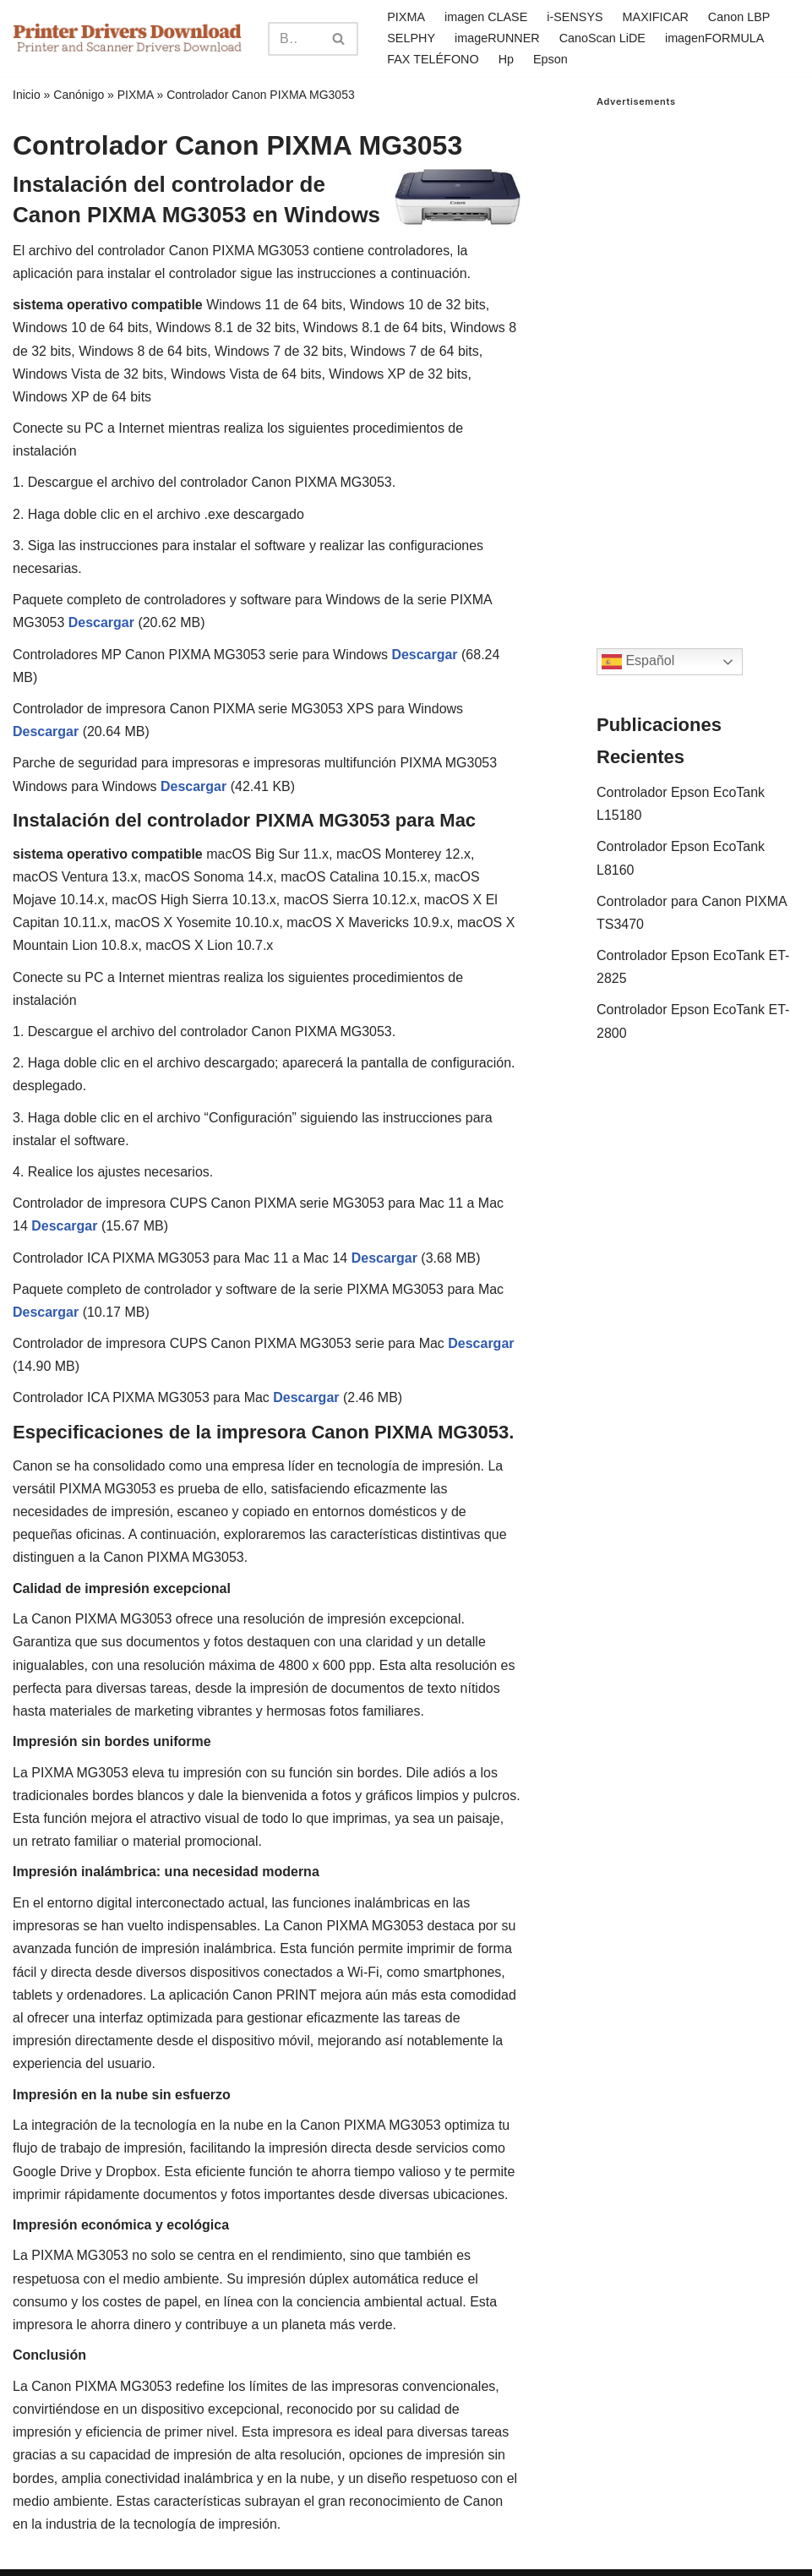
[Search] (294, 39)
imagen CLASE (485, 17)
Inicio (27, 94)
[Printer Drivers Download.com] (128, 38)
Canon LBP (739, 17)
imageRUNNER (497, 38)
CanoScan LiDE (602, 38)
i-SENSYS (574, 17)
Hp (506, 59)
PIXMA (406, 17)
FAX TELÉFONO (433, 59)
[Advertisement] (698, 360)
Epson (550, 59)
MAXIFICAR (656, 17)
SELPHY (411, 38)
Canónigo (78, 94)
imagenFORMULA (715, 38)
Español (638, 662)
